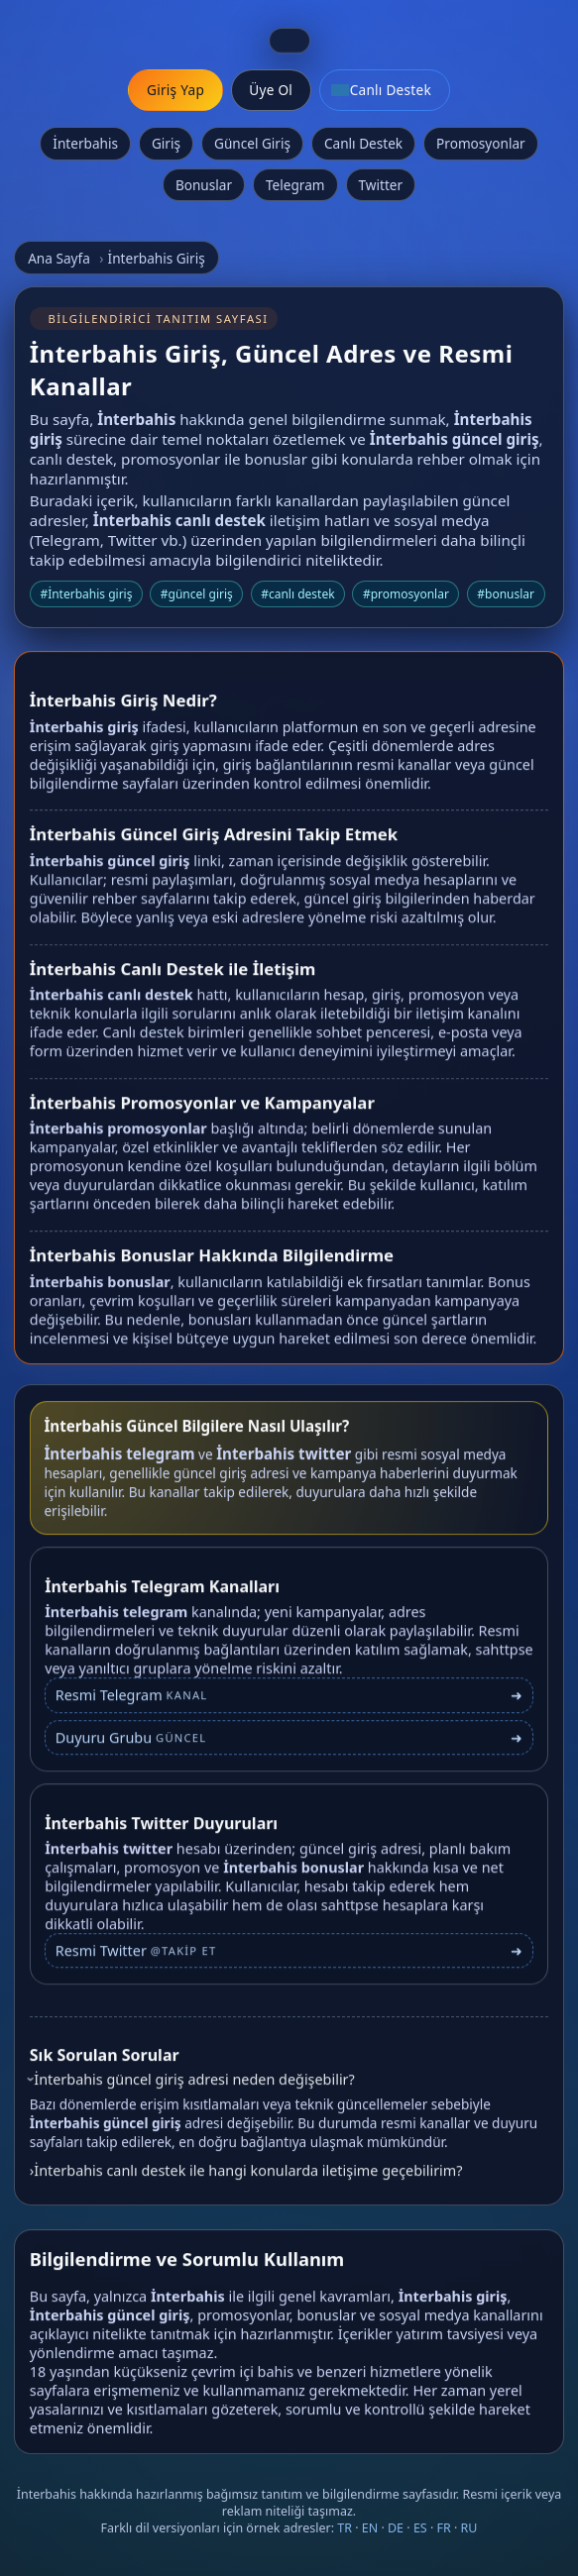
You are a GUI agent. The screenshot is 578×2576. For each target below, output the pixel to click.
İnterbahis (85, 143)
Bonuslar (203, 184)
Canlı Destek (363, 143)
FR (444, 2528)
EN (370, 2528)
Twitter (381, 184)
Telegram (295, 184)
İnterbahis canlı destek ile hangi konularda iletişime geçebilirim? (248, 2177)
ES (420, 2528)
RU (469, 2528)
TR (344, 2528)
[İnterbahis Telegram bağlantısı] (289, 1710)
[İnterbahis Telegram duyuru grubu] (289, 1752)
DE (396, 2528)
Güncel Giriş (252, 143)
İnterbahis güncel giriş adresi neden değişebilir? (194, 2087)
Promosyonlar (480, 143)
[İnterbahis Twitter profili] (289, 1965)
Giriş (166, 143)
